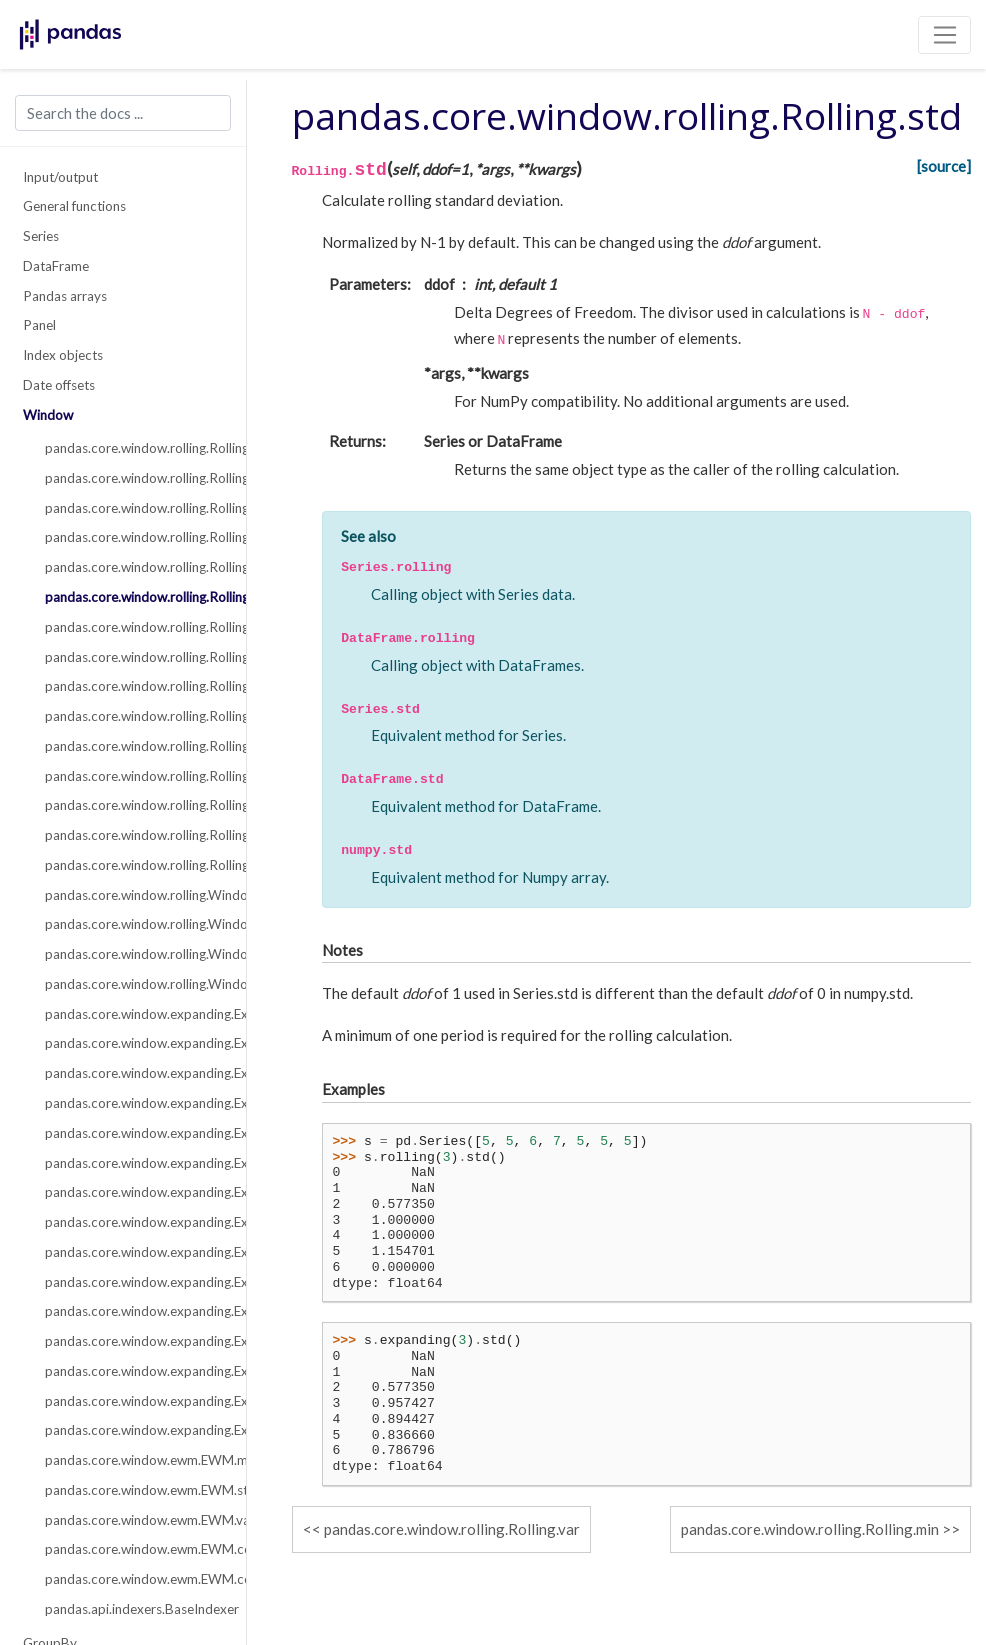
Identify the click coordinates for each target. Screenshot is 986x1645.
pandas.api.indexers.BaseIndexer (134, 1609)
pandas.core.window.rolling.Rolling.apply (134, 805)
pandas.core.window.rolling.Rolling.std (134, 597)
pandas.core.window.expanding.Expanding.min (134, 1192)
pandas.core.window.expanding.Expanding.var (134, 1133)
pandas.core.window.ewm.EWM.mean (134, 1460)
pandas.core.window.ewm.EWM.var (134, 1520)
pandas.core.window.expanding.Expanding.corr (134, 1252)
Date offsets (59, 385)
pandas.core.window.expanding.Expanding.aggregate (134, 1401)
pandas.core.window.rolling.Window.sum (134, 924)
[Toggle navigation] (944, 35)
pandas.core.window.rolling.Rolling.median (134, 537)
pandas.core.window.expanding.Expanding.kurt (134, 1341)
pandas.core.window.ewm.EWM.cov (134, 1579)
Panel (39, 325)
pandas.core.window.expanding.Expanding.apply (134, 1371)
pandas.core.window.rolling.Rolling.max (134, 657)
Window (48, 415)
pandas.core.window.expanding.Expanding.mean (134, 1073)
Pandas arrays (65, 296)
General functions (74, 206)
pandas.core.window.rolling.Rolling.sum (134, 478)
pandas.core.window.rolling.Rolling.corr (134, 686)
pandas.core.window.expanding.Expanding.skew (134, 1311)
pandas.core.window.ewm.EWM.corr (134, 1549)
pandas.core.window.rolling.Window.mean (134, 895)
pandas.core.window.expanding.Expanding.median (134, 1103)
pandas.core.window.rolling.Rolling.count (134, 448)
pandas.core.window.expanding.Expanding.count (134, 1014)
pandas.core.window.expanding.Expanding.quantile (134, 1430)
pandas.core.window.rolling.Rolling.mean (134, 508)
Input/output (60, 177)
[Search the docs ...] (123, 113)
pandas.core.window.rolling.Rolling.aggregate (134, 835)
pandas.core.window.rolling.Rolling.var (134, 567)
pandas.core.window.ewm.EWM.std (134, 1490)
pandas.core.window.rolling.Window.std (134, 984)
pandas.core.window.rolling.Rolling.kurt (134, 776)
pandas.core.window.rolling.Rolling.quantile (134, 865)
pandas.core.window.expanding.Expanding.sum (134, 1043)
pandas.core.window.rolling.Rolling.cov (134, 716)
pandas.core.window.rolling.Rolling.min (134, 627)
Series (41, 236)
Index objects (63, 355)
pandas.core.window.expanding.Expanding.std (134, 1163)
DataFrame (56, 266)
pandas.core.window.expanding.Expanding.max (134, 1222)
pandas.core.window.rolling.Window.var (134, 954)
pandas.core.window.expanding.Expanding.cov (134, 1282)
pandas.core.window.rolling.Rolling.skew (134, 746)
